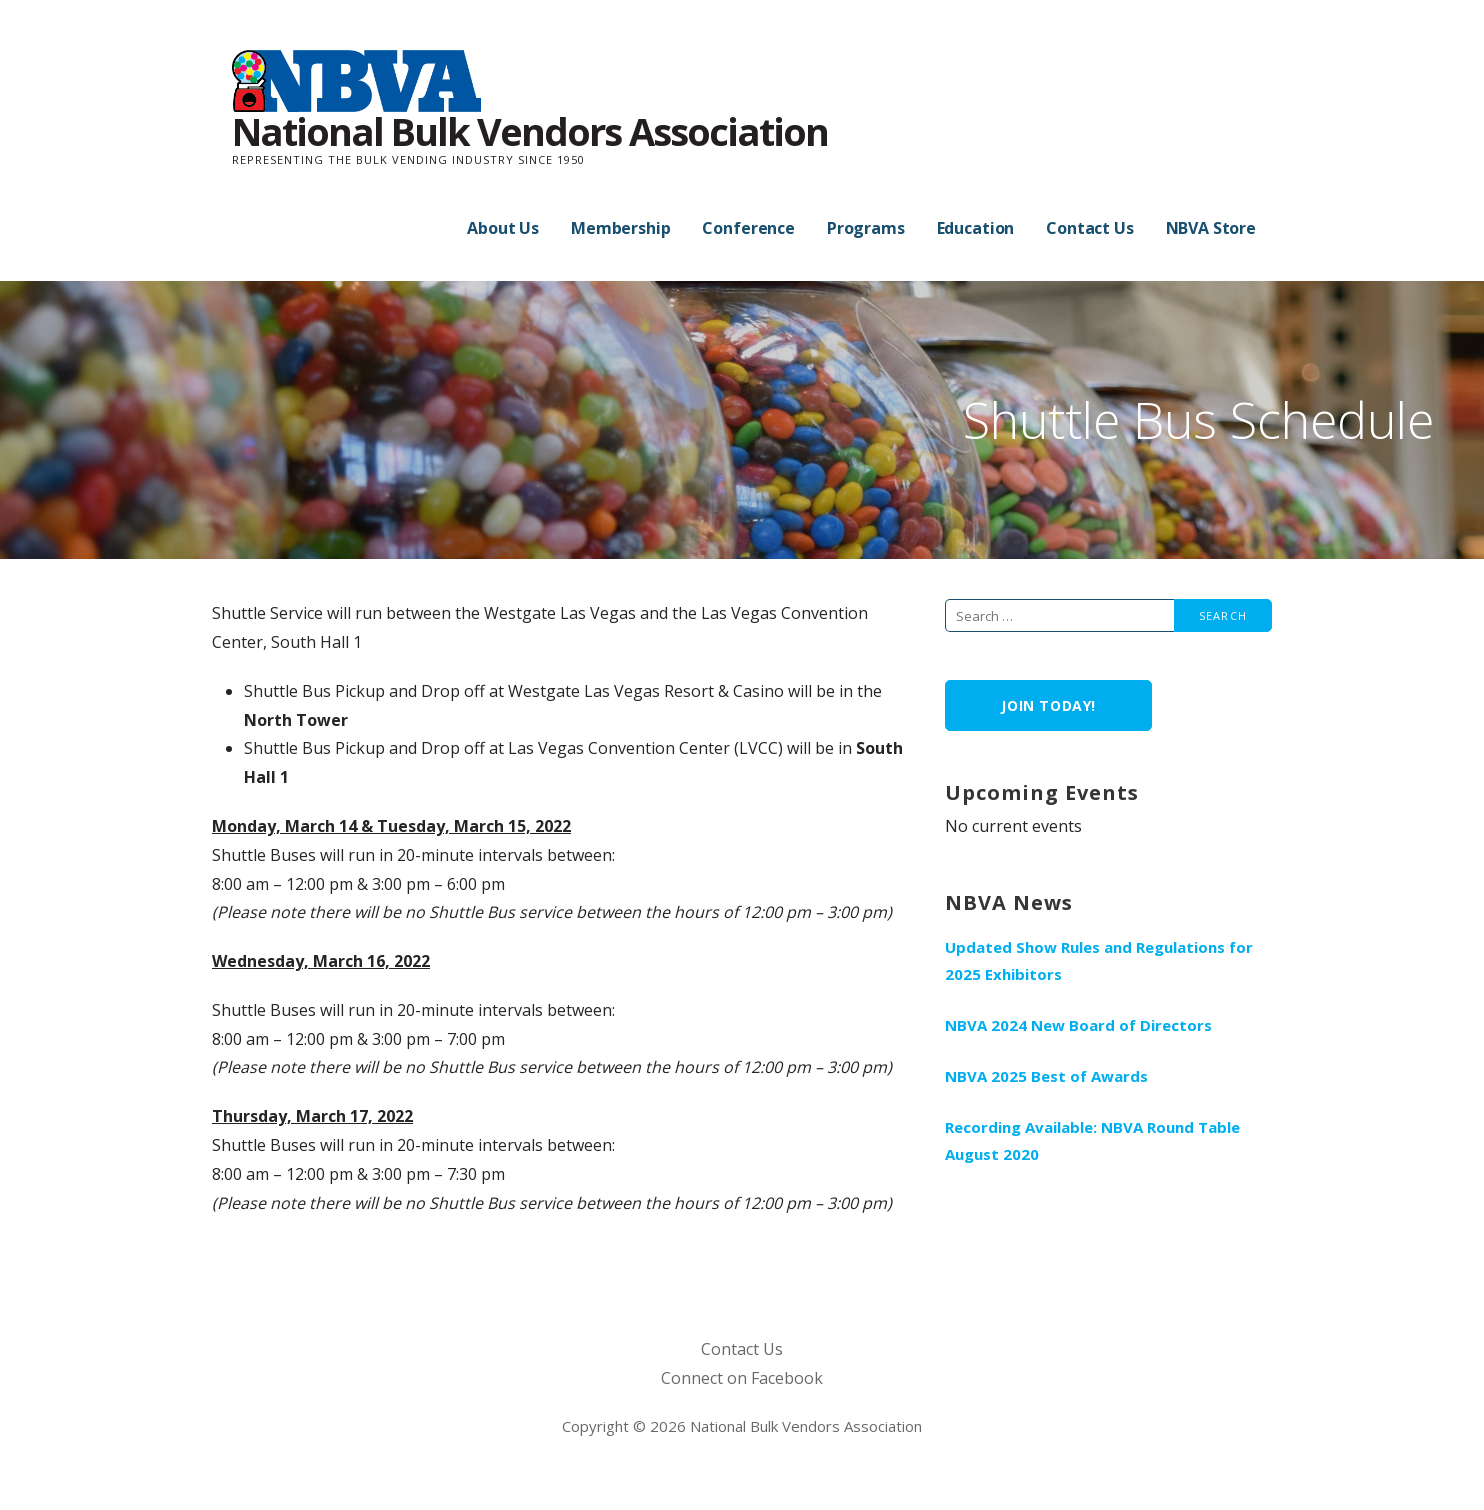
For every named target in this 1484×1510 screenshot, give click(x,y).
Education (976, 228)
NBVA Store (1211, 228)
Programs (866, 228)
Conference (748, 228)
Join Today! (1048, 705)
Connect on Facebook (742, 1378)
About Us (503, 228)
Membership (620, 228)
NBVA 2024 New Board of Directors (1078, 1025)
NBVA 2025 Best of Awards (1046, 1076)
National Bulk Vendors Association (530, 131)
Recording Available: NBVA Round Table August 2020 (1092, 1140)
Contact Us (1089, 228)
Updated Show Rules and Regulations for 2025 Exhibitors (1099, 960)
